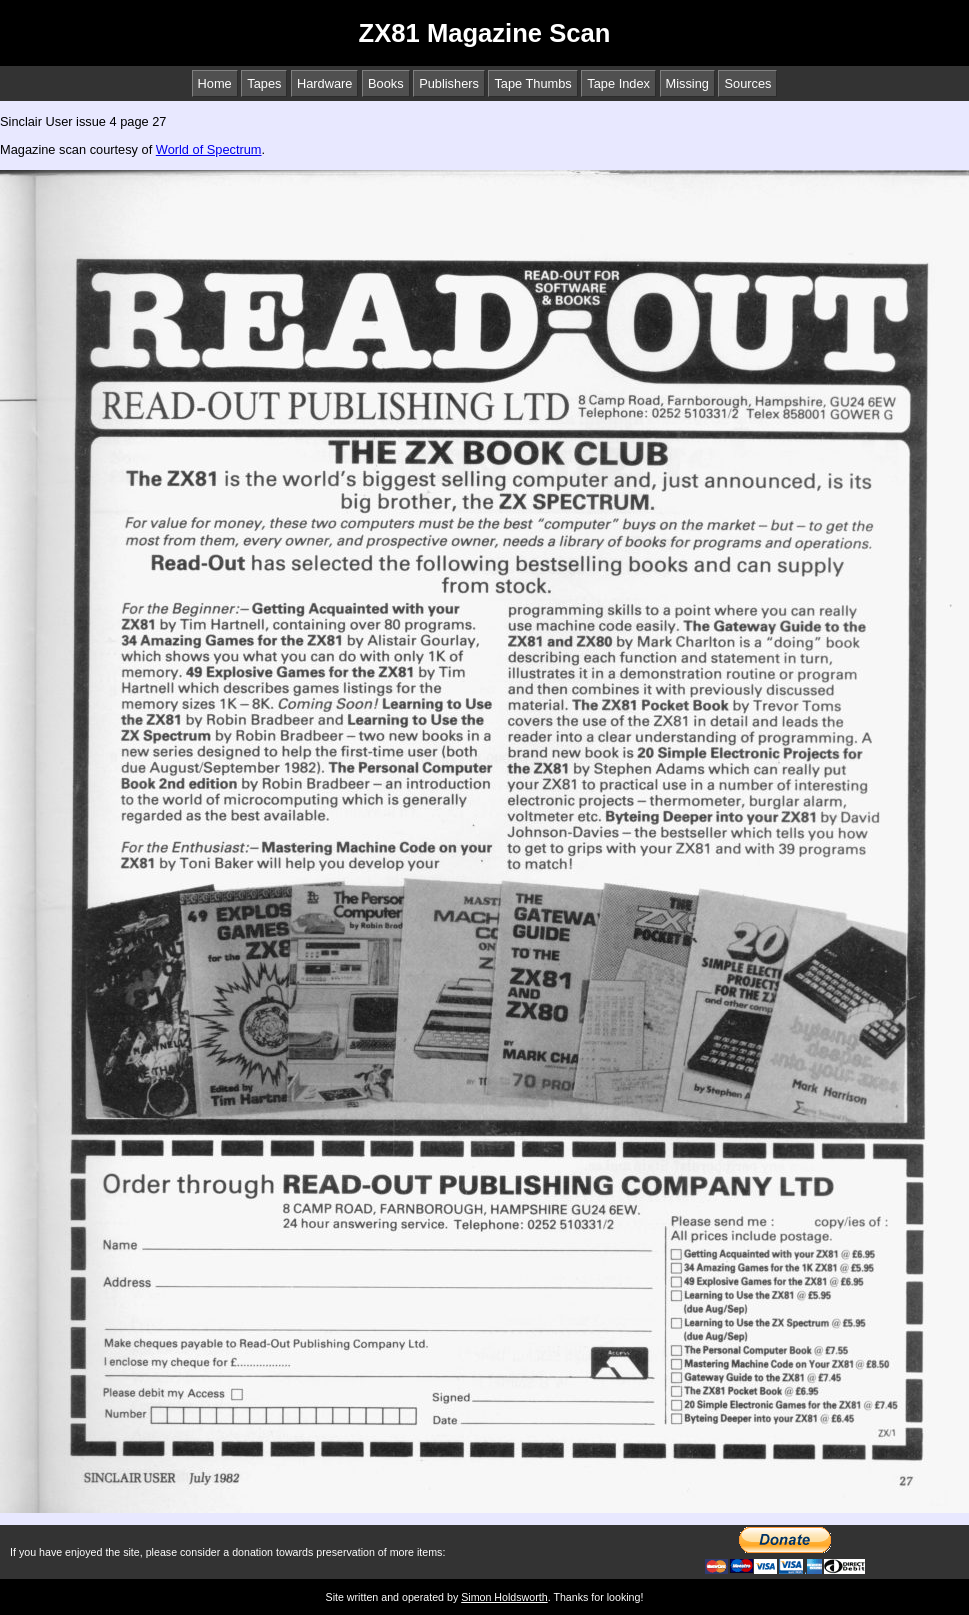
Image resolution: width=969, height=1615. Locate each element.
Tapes (264, 83)
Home (215, 83)
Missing (687, 83)
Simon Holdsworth (504, 1597)
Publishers (449, 83)
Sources (747, 83)
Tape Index (618, 83)
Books (386, 83)
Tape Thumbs (532, 83)
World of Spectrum (209, 149)
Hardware (324, 83)
